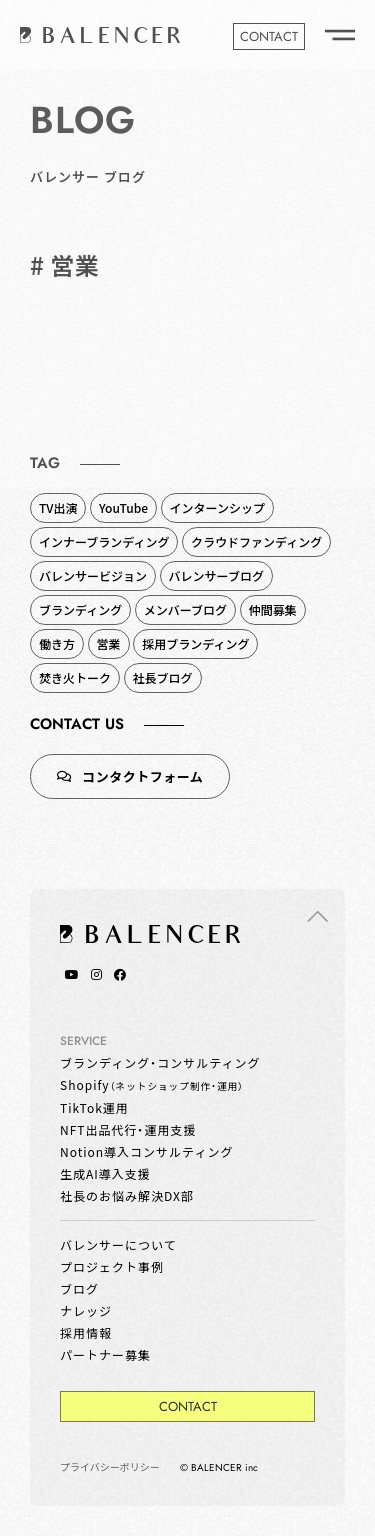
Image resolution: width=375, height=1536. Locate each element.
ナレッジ (86, 1310)
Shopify (152, 1084)
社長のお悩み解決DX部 (127, 1195)
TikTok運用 (94, 1107)
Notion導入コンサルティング (146, 1151)
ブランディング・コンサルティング (160, 1062)
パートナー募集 (105, 1354)
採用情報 (86, 1332)
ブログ (79, 1288)
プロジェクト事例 (112, 1266)
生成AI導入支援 (105, 1173)
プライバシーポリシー (110, 1466)
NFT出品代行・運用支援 (128, 1129)
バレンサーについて (118, 1244)
